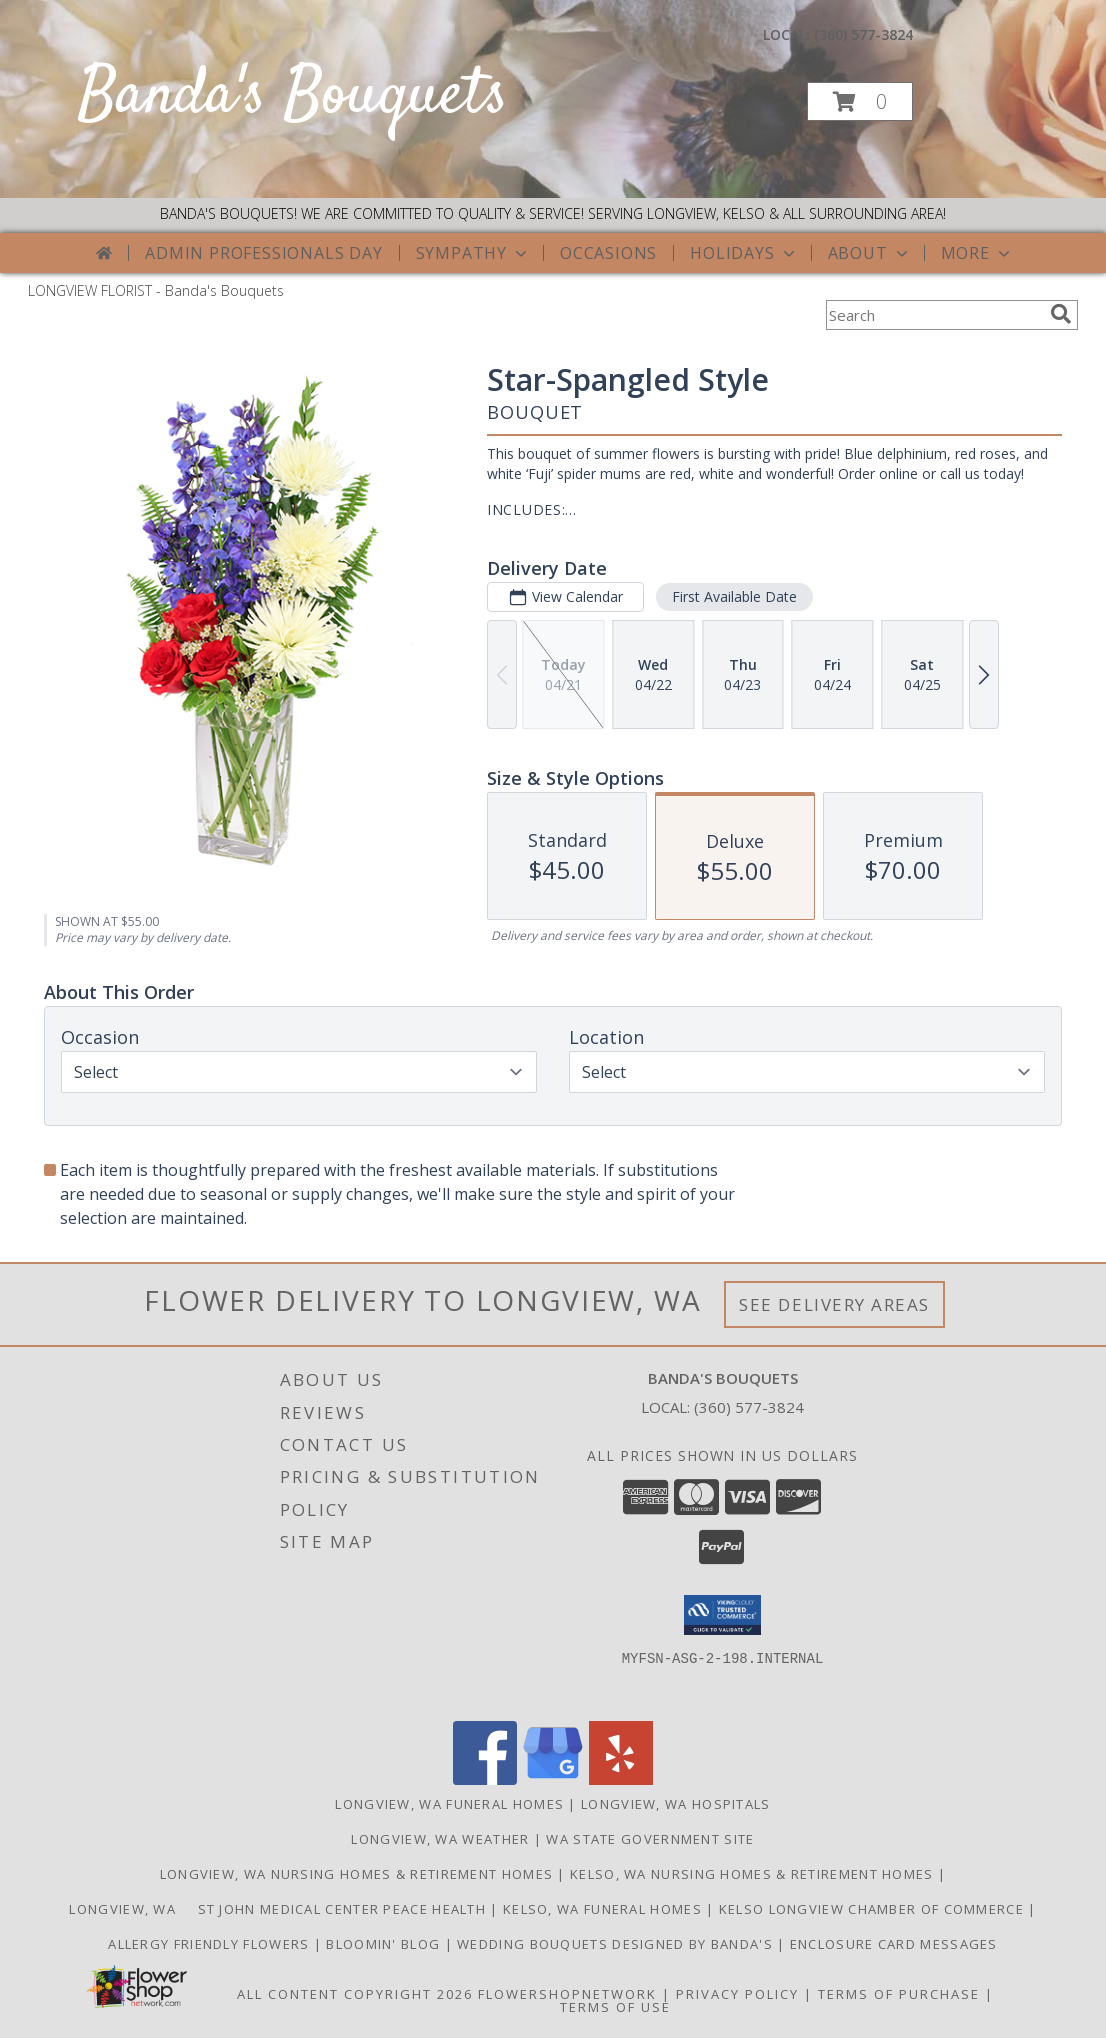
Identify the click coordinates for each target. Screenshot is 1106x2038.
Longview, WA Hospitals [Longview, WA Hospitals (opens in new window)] (676, 1804)
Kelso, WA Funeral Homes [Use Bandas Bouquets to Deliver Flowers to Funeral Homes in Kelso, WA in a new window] (604, 1909)
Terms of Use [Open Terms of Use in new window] (615, 2007)
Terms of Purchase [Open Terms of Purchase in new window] (899, 1994)
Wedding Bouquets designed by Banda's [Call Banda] (617, 1944)
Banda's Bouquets (293, 96)
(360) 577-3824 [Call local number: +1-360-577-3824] (863, 34)
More (977, 253)
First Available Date (734, 596)
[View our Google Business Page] (553, 1779)
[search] (1061, 314)
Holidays (744, 253)
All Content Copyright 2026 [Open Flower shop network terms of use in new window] (355, 1994)
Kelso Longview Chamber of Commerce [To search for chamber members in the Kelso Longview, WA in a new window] (874, 1909)
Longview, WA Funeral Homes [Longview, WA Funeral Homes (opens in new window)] (449, 1804)
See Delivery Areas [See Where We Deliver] (834, 1304)
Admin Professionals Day (263, 253)
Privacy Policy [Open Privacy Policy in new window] (737, 1994)
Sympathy (473, 253)
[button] (860, 101)
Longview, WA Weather (440, 1839)
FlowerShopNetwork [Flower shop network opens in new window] (567, 1994)
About (870, 253)
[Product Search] (934, 315)
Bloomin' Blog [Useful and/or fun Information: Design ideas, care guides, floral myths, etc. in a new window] (385, 1944)
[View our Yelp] (621, 1779)
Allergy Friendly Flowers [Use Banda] (211, 1944)
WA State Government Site (650, 1839)
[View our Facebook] (485, 1779)
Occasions (608, 253)
